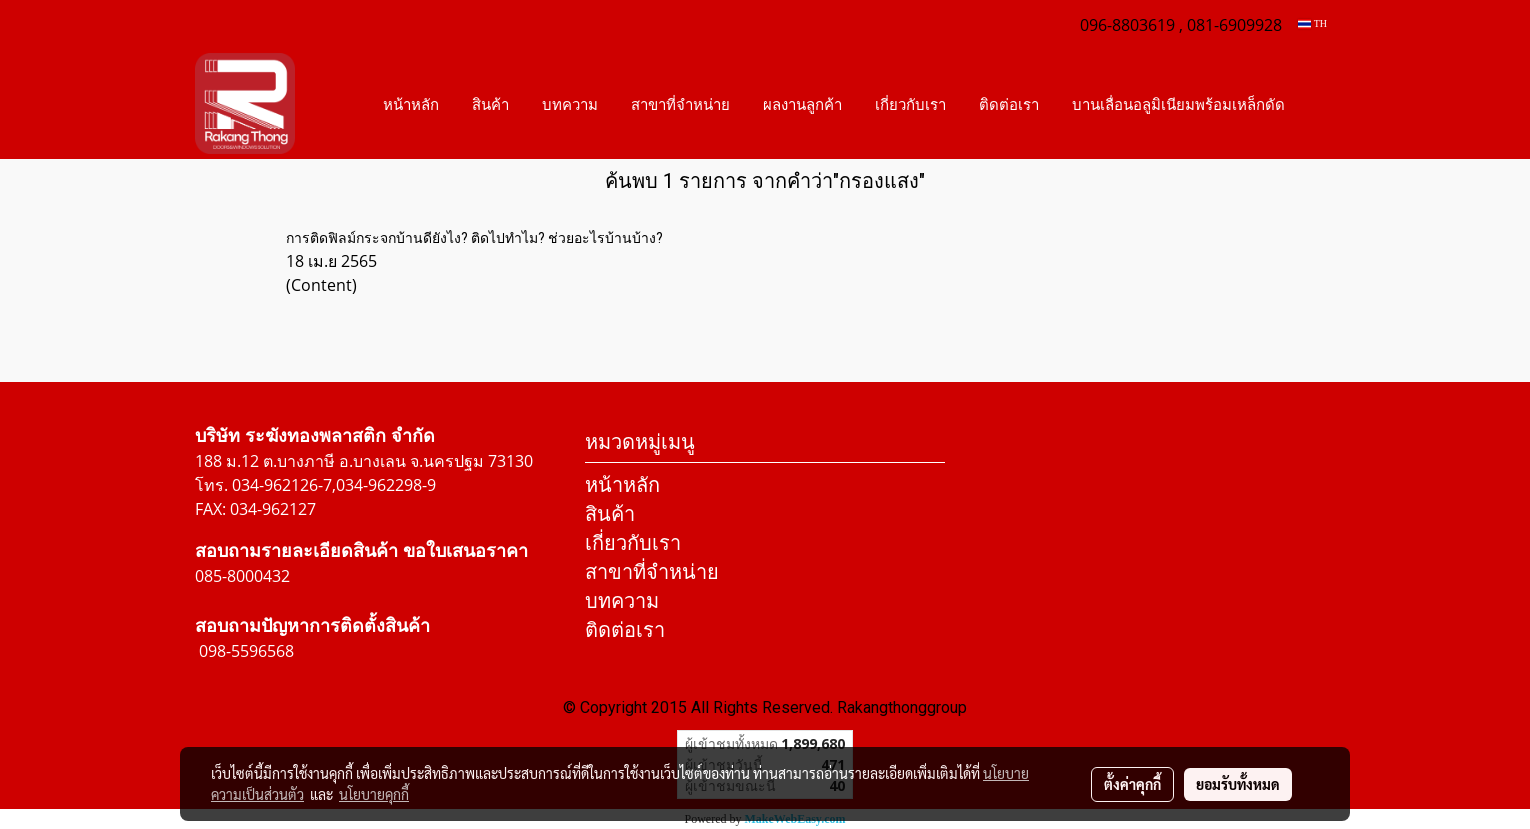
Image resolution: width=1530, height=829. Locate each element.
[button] (1319, 104)
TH (1312, 23)
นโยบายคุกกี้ (374, 794)
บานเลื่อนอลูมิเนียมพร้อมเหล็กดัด (1178, 104)
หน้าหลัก (411, 104)
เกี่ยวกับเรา (910, 104)
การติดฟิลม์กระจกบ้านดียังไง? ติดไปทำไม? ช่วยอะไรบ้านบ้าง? (474, 238)
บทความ (570, 104)
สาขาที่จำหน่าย (680, 104)
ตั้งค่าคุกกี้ (1132, 784)
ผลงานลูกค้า (802, 104)
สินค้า (490, 104)
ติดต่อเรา (1009, 104)
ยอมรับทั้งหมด (1238, 784)
